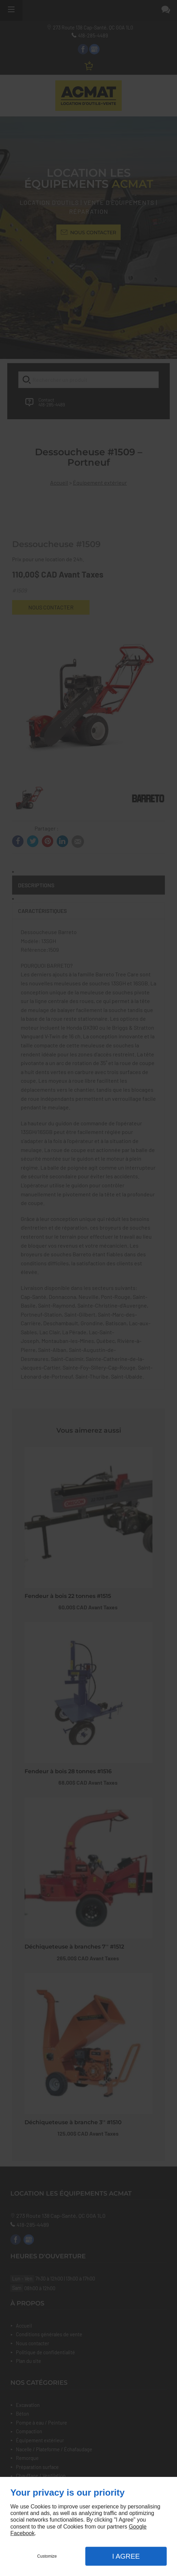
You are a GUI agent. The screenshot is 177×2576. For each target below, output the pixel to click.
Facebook (22, 2533)
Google (138, 2527)
